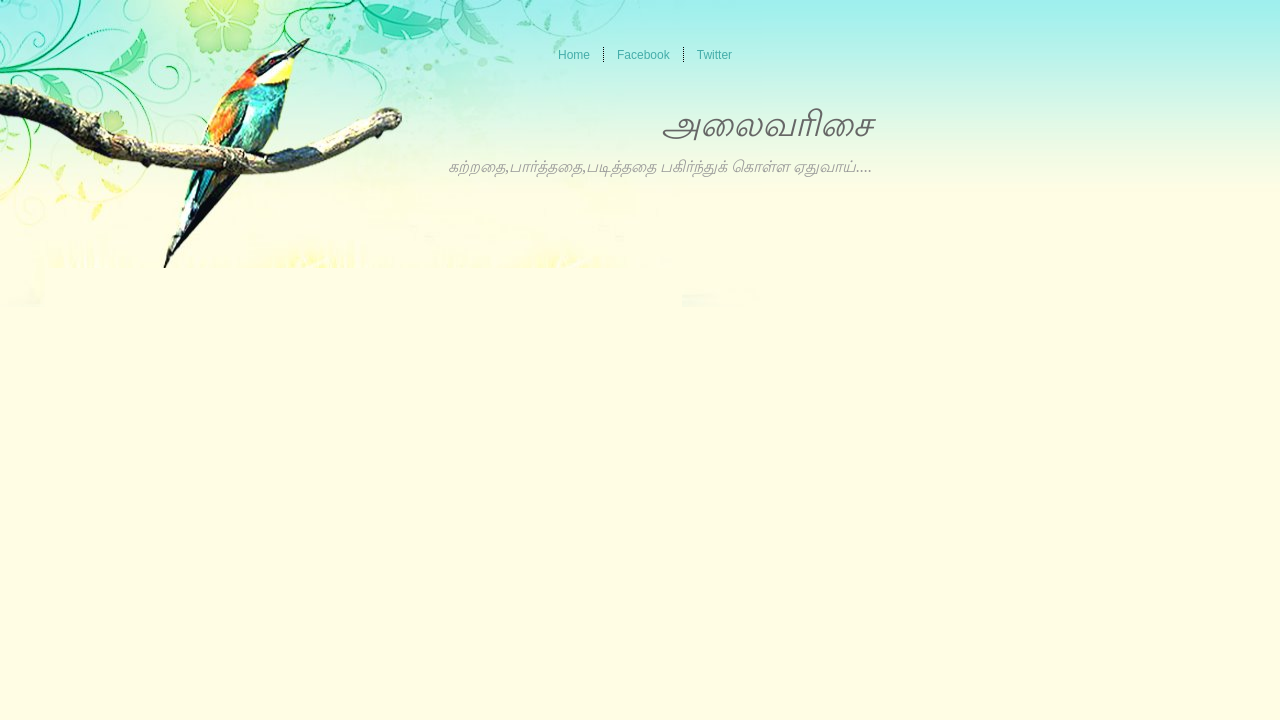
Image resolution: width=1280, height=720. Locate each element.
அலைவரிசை (766, 124)
